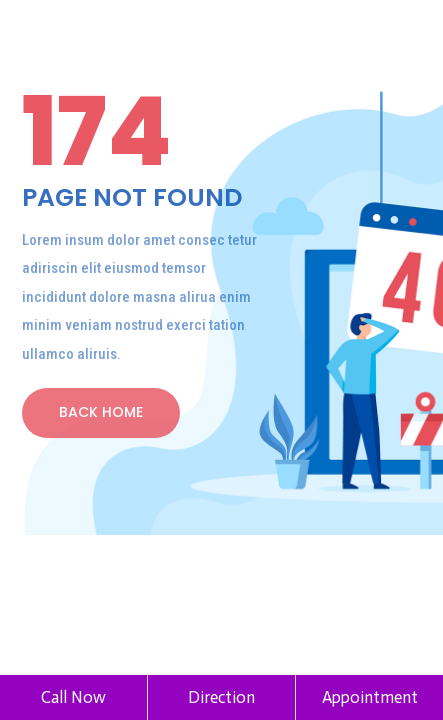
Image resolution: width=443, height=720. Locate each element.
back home (101, 412)
